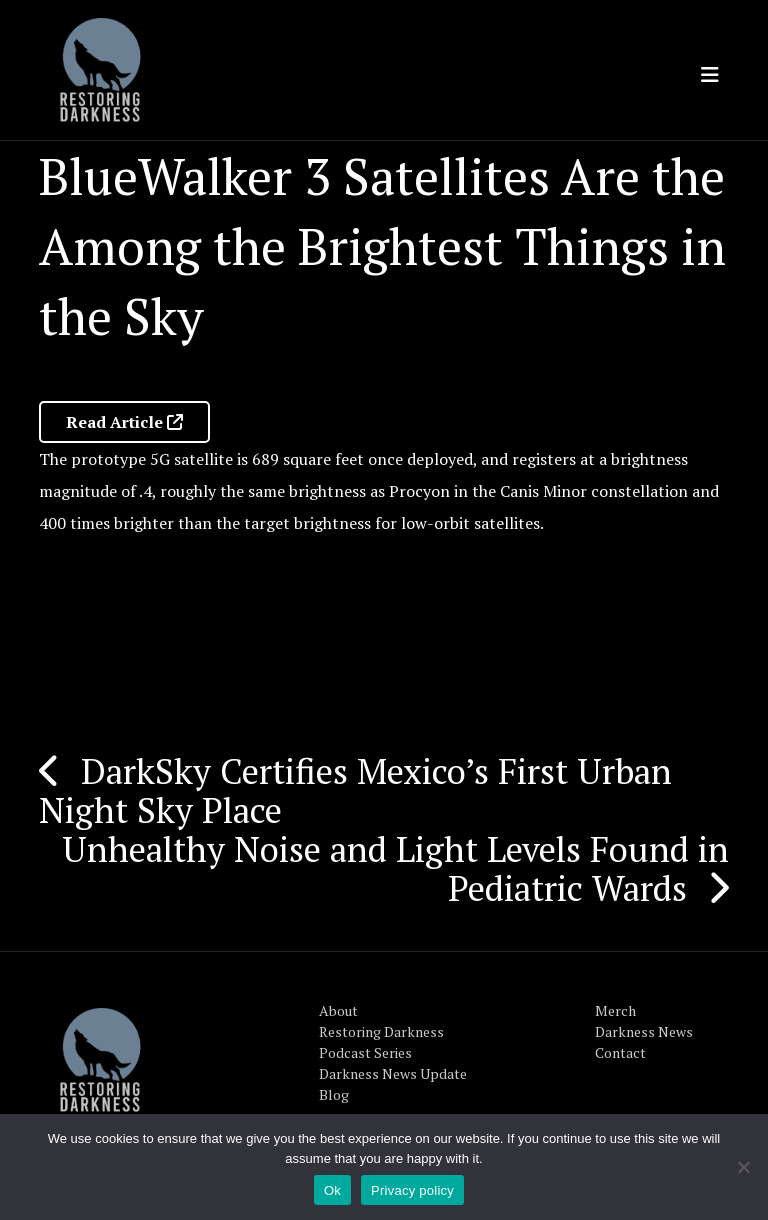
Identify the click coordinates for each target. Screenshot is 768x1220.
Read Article (124, 422)
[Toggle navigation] (710, 75)
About (338, 1010)
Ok (332, 1190)
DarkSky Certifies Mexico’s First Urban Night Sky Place (355, 790)
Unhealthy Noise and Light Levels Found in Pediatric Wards (395, 868)
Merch (615, 1010)
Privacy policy (412, 1190)
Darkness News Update (393, 1073)
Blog (334, 1094)
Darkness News (644, 1031)
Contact (620, 1052)
